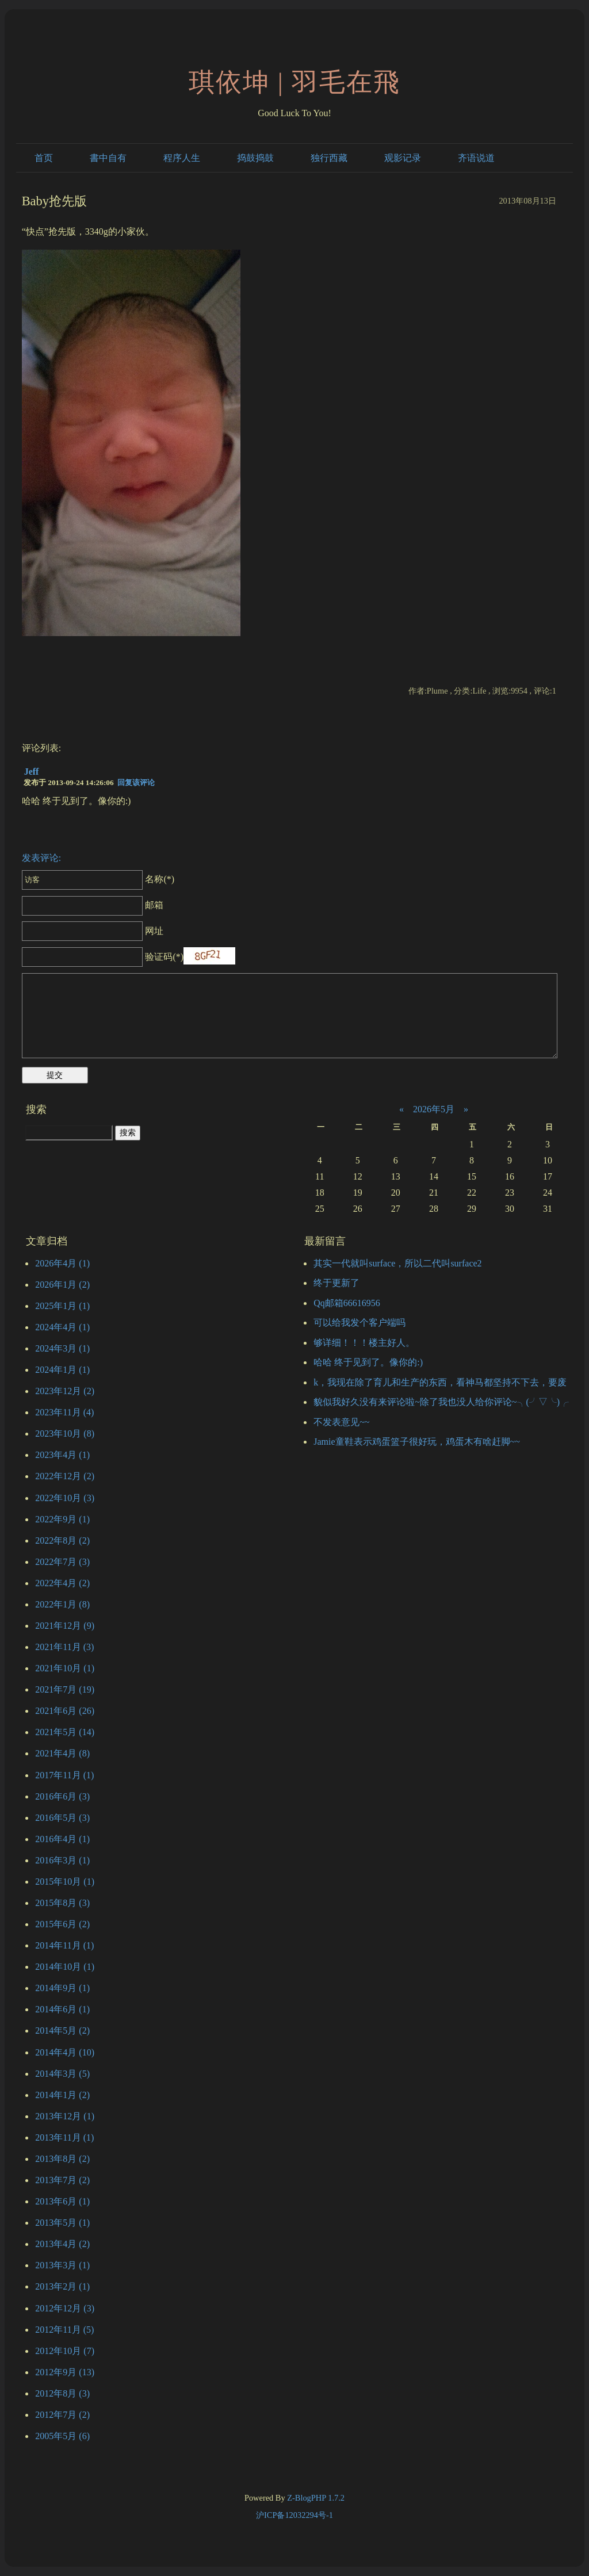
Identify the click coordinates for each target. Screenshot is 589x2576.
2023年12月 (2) (64, 1391)
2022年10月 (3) (64, 1498)
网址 (93, 931)
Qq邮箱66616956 (346, 1303)
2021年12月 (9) (64, 1625)
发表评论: (41, 858)
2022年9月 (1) (62, 1519)
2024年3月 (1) (62, 1348)
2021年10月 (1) (64, 1668)
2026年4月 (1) (62, 1263)
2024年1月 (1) (62, 1370)
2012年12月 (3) (64, 2308)
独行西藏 (329, 158)
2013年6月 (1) (62, 2201)
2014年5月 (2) (62, 2030)
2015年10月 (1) (64, 1881)
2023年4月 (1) (62, 1455)
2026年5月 (434, 1109)
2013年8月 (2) (62, 2159)
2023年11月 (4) (64, 1412)
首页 (44, 158)
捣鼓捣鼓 (255, 158)
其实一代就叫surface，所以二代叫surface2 (397, 1263)
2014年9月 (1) (62, 1988)
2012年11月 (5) (64, 2329)
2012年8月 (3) (62, 2393)
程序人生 (181, 158)
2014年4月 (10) (64, 2052)
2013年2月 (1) (62, 2286)
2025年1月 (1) (62, 1306)
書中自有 (108, 158)
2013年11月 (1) (64, 2137)
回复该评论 (136, 782)
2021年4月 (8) (62, 1753)
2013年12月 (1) (64, 2116)
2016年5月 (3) (62, 1818)
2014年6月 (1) (62, 2009)
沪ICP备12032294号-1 (294, 2515)
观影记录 (402, 158)
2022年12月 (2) (64, 1476)
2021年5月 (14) (64, 1732)
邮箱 (93, 905)
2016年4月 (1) (62, 1839)
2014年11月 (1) (64, 1945)
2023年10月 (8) (64, 1433)
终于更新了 (336, 1283)
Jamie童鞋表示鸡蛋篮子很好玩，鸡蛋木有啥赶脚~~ (416, 1441)
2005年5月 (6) (62, 2436)
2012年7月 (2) (62, 2415)
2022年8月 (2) (62, 1540)
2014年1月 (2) (62, 2095)
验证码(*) (164, 957)
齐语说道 (476, 158)
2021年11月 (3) (64, 1647)
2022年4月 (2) (62, 1583)
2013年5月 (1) (62, 2222)
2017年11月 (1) (64, 1775)
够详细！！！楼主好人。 (364, 1343)
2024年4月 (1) (62, 1327)
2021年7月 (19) (64, 1689)
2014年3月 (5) (62, 2074)
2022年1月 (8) (62, 1604)
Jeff (31, 771)
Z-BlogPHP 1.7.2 (316, 2497)
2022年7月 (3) (62, 1562)
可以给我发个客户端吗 (359, 1322)
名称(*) (98, 879)
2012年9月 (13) (64, 2372)
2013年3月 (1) (62, 2265)
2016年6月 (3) (62, 1796)
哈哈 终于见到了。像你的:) (368, 1362)
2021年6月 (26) (64, 1711)
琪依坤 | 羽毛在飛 (295, 82)
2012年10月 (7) (64, 2351)
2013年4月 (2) (62, 2244)
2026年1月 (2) (62, 1284)
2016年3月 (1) (62, 1860)
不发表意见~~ (341, 1422)
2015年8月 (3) (62, 1903)
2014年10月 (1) (64, 1967)
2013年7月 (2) (62, 2180)
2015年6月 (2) (62, 1924)
